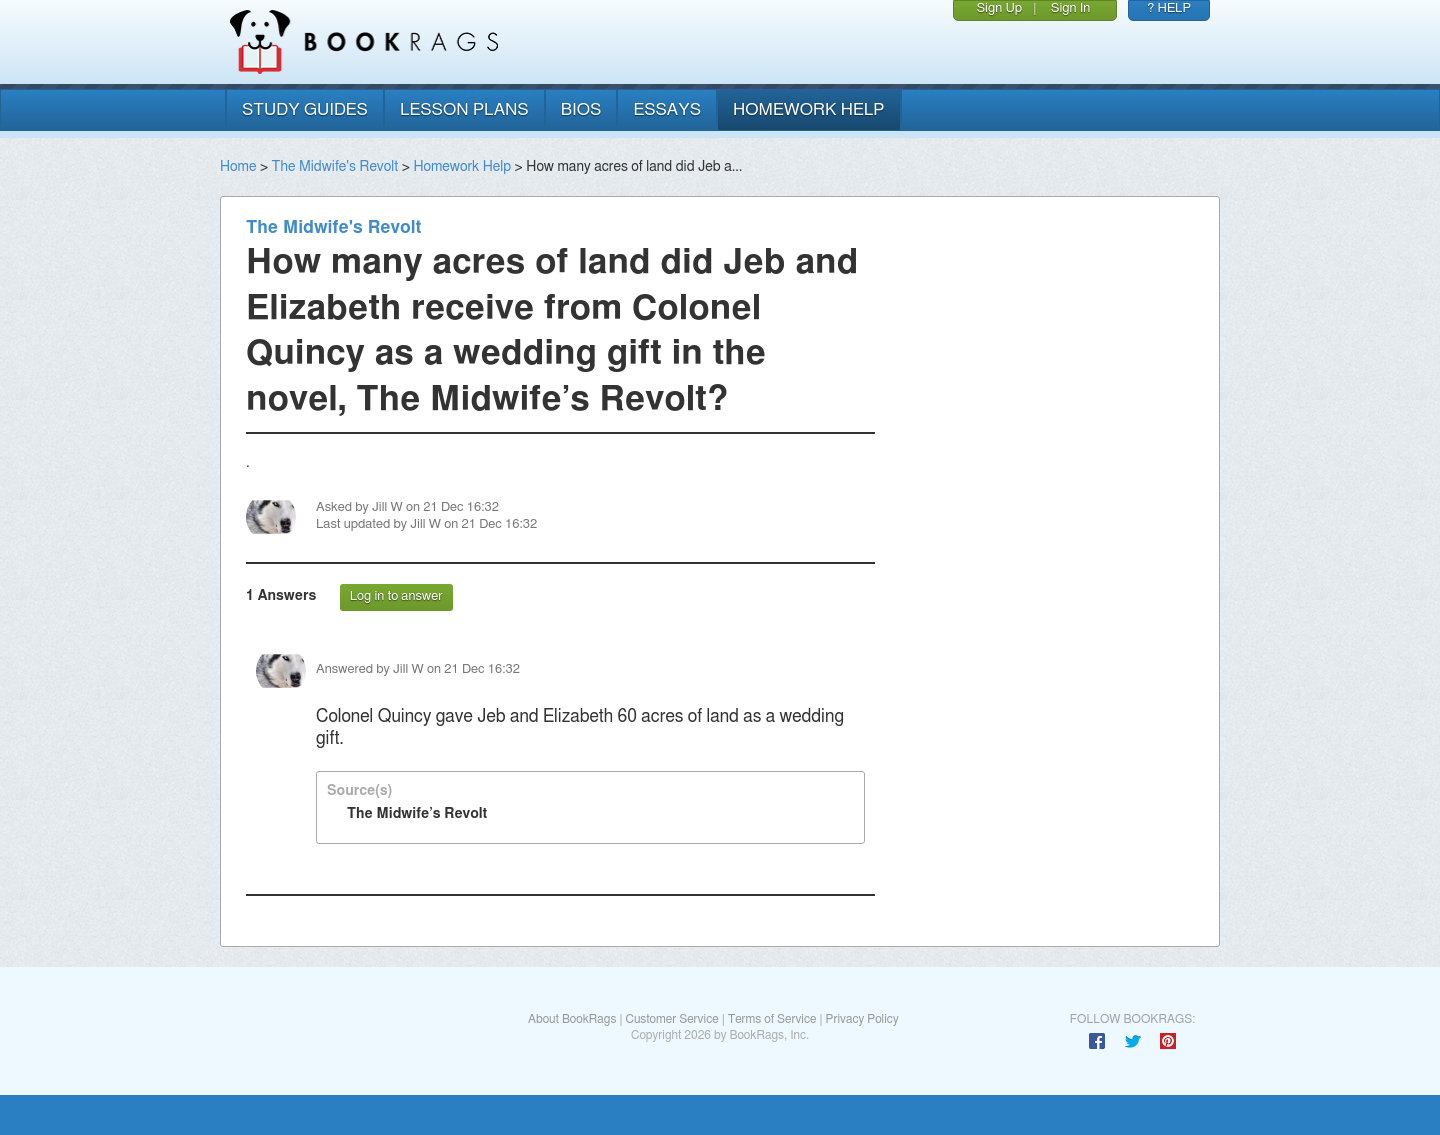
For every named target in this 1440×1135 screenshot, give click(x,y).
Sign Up (999, 8)
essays (667, 109)
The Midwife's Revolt (335, 167)
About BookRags (572, 1019)
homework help (809, 109)
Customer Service (671, 1019)
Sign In (1071, 8)
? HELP (1169, 8)
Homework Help (462, 167)
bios (581, 109)
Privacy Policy (862, 1019)
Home (238, 167)
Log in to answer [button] (396, 596)
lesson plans (464, 109)
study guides (305, 109)
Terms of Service (772, 1019)
